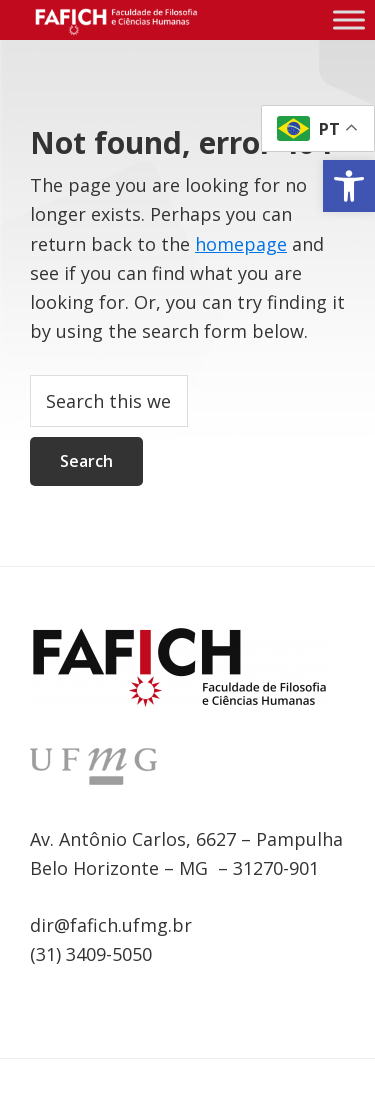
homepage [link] (241, 244)
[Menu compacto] (349, 19)
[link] (349, 186)
